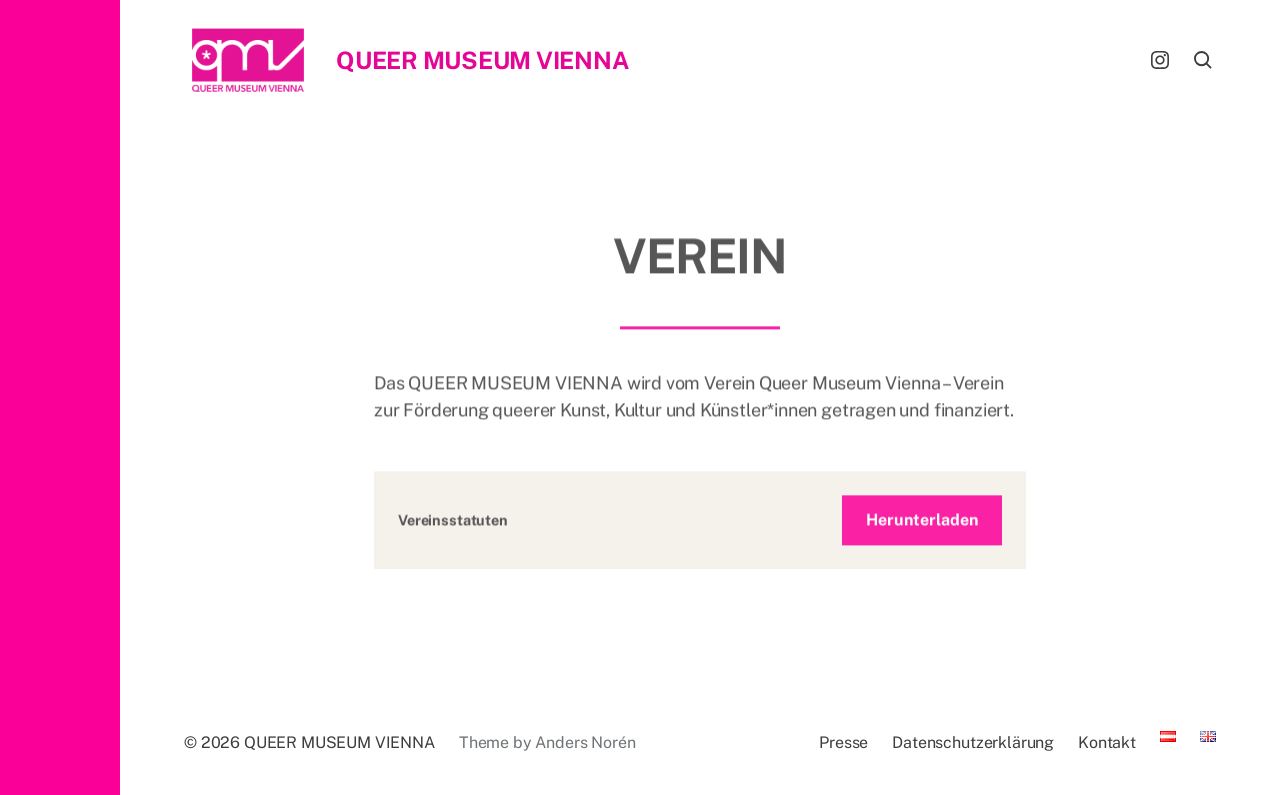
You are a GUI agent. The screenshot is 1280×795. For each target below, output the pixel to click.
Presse (843, 742)
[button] (60, 397)
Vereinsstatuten (453, 525)
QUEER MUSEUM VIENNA (482, 60)
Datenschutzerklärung (973, 742)
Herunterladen (922, 525)
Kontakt (1107, 742)
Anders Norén (585, 742)
